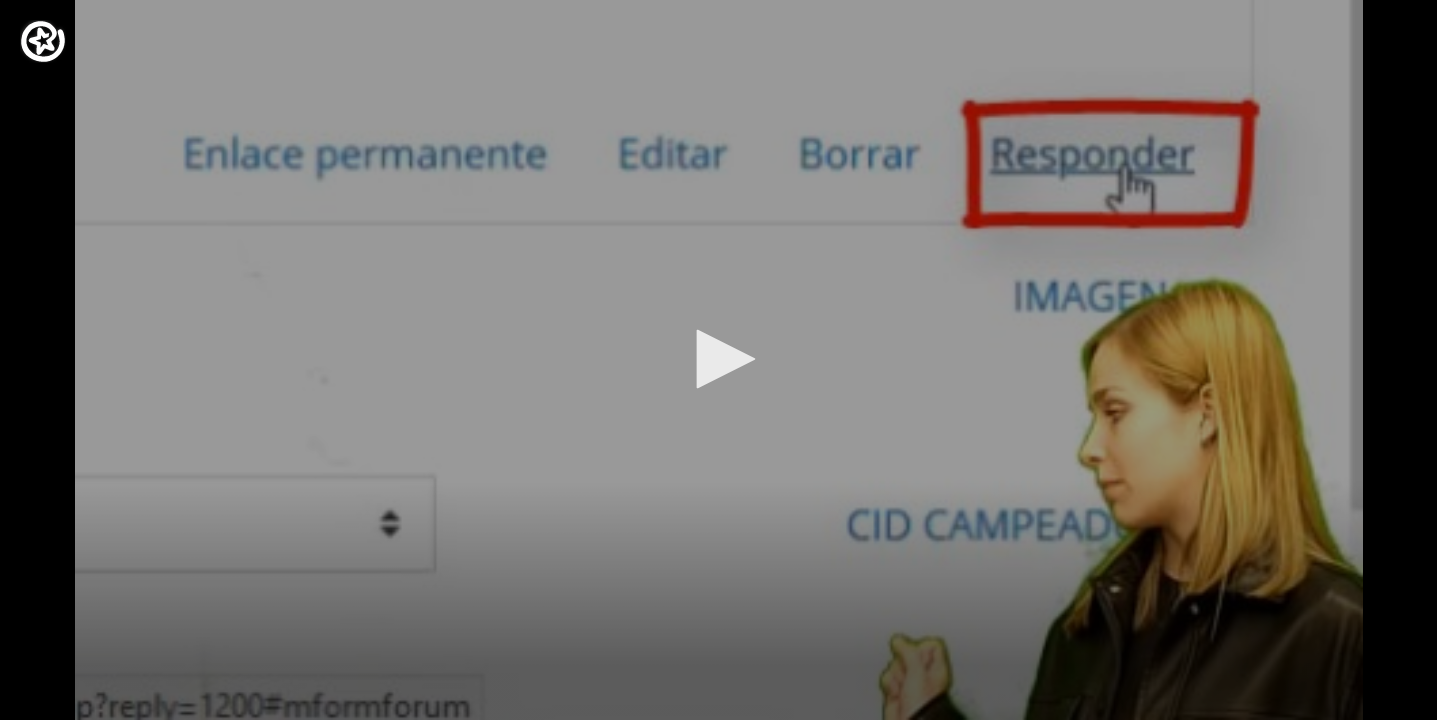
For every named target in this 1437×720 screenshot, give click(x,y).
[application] (718, 360)
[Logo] (43, 41)
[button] (719, 359)
